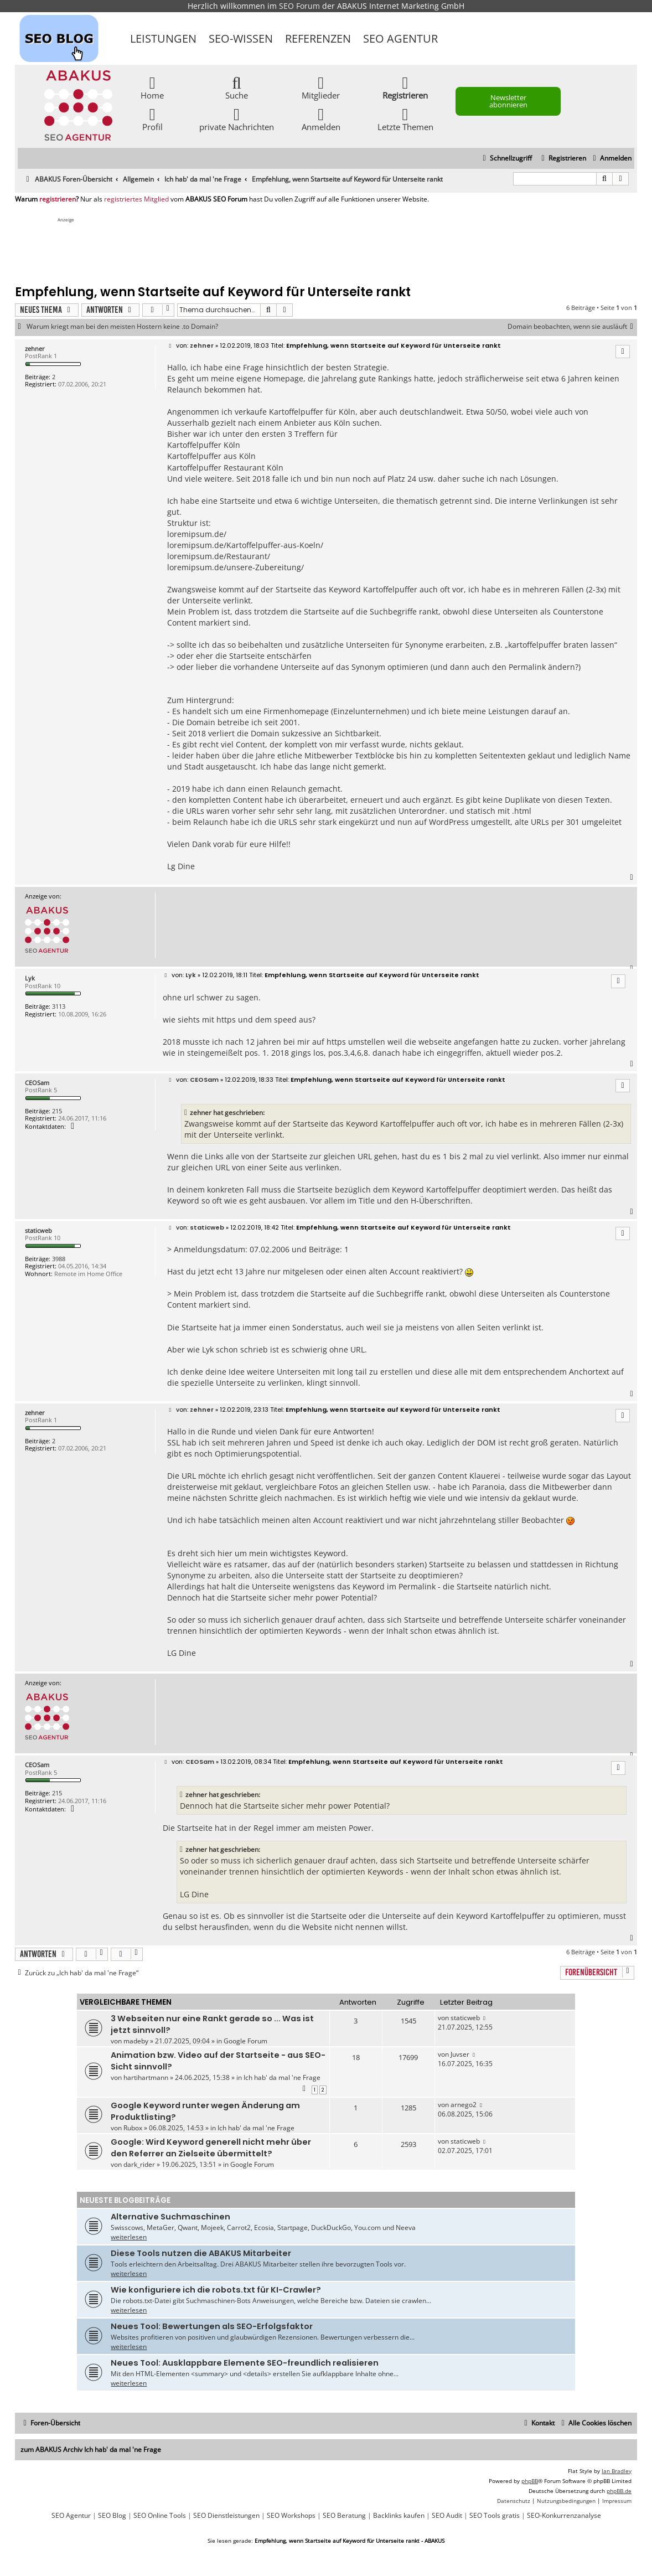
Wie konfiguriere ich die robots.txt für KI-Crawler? (216, 2289)
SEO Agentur (400, 38)
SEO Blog (112, 2515)
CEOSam (37, 1082)
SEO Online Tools (159, 2515)
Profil (152, 118)
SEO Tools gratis (494, 2515)
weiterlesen (129, 2237)
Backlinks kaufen (399, 2515)
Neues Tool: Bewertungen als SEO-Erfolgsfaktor (212, 2326)
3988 (58, 1258)
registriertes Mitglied (136, 199)
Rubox (132, 2128)
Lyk (30, 978)
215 (57, 1110)
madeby (135, 2041)
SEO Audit (447, 2515)
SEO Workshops (291, 2515)
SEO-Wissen (241, 38)
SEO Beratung (344, 2515)
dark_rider (139, 2164)
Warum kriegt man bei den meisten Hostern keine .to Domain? (122, 326)
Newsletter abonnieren (508, 101)
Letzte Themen (405, 118)
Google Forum (245, 2041)
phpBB (529, 2481)
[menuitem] (611, 158)
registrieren (57, 199)
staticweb (38, 1230)
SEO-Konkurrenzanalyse (564, 2515)
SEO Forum (299, 6)
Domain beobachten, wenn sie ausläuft (572, 326)
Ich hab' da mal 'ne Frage (282, 2077)
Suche (236, 87)
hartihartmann (145, 2077)
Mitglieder (321, 87)
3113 (58, 1006)
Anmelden (321, 118)
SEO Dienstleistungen (226, 2515)
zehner (35, 348)
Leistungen (163, 38)
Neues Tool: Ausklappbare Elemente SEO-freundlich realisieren (245, 2362)
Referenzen (318, 38)
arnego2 (464, 2104)
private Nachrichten (236, 118)
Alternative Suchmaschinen (170, 2216)
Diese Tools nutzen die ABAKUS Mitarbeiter (201, 2253)
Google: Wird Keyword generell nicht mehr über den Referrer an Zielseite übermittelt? (211, 2147)
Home (152, 87)
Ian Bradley (617, 2471)
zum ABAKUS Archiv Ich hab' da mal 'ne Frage (90, 2449)
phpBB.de (619, 2491)
